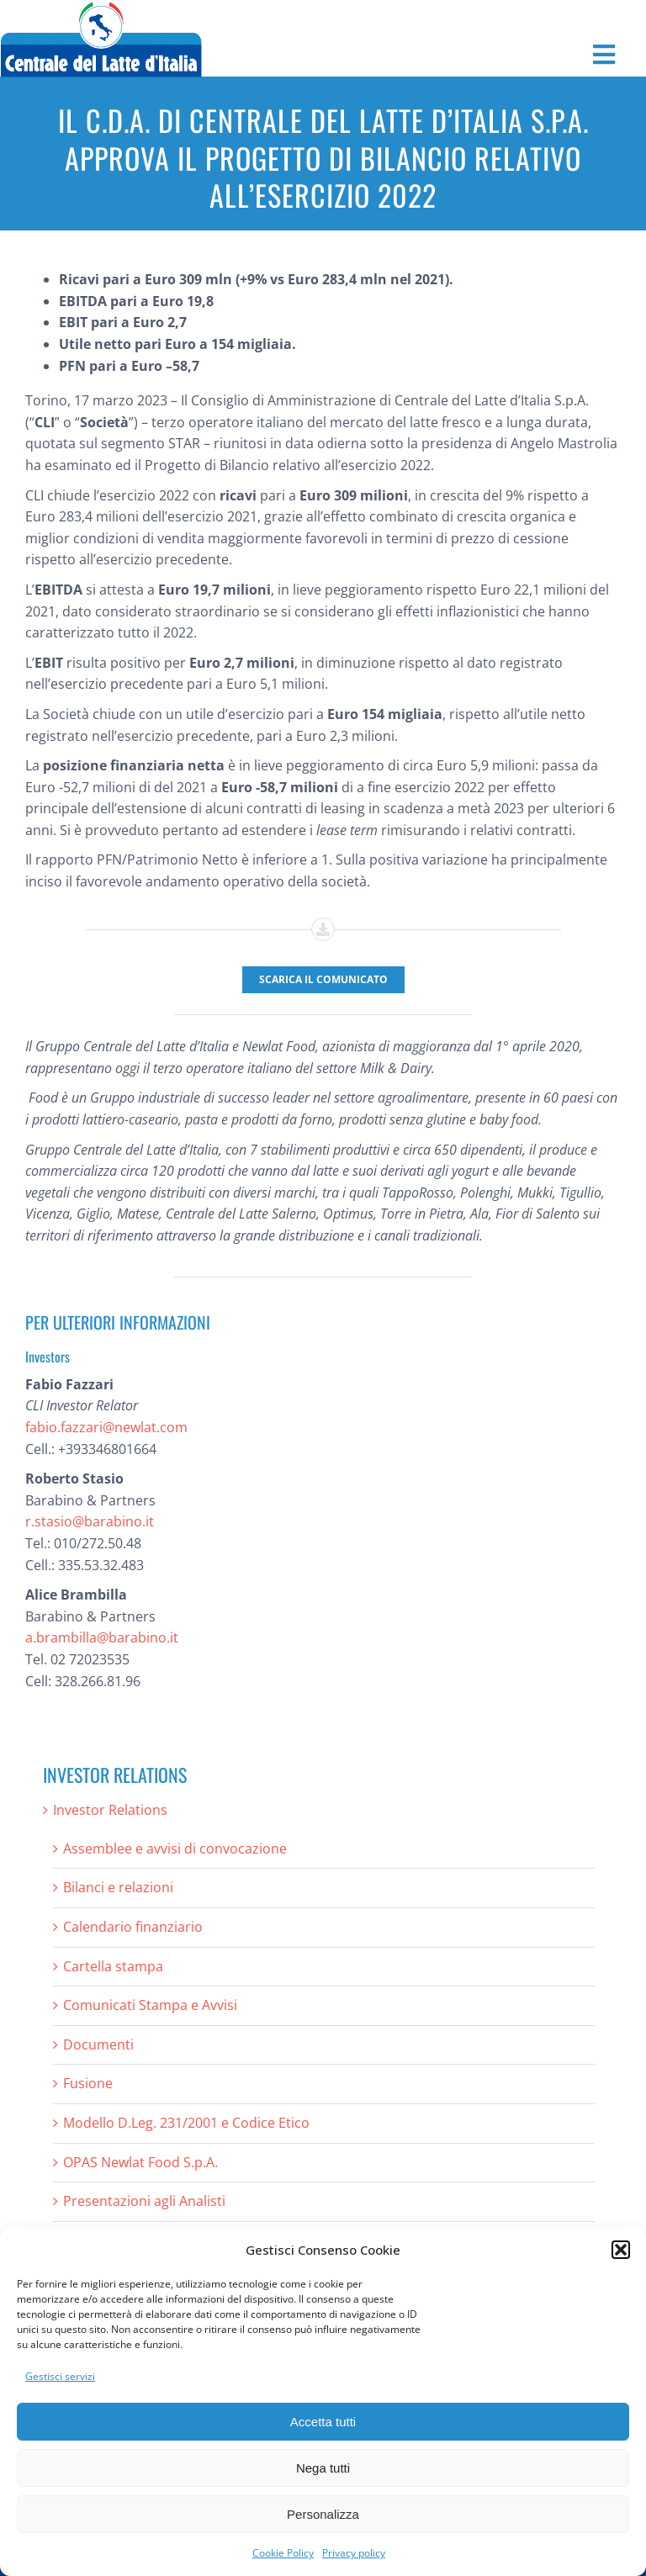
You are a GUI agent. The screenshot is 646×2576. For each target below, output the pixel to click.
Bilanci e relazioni (118, 1887)
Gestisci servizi (60, 2376)
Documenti (98, 2044)
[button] (620, 2249)
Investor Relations (110, 1810)
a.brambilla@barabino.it (101, 1637)
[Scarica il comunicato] (323, 979)
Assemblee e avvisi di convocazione (175, 1848)
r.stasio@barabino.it (89, 1521)
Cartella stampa (113, 1966)
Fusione (88, 2083)
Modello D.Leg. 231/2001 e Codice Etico (186, 2122)
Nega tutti (323, 2468)
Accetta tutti (323, 2422)
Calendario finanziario (133, 1926)
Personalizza (323, 2514)
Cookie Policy (283, 2553)
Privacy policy (353, 2553)
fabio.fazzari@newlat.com (106, 1427)
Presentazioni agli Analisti (144, 2201)
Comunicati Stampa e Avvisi (150, 2005)
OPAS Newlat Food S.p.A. (140, 2162)
